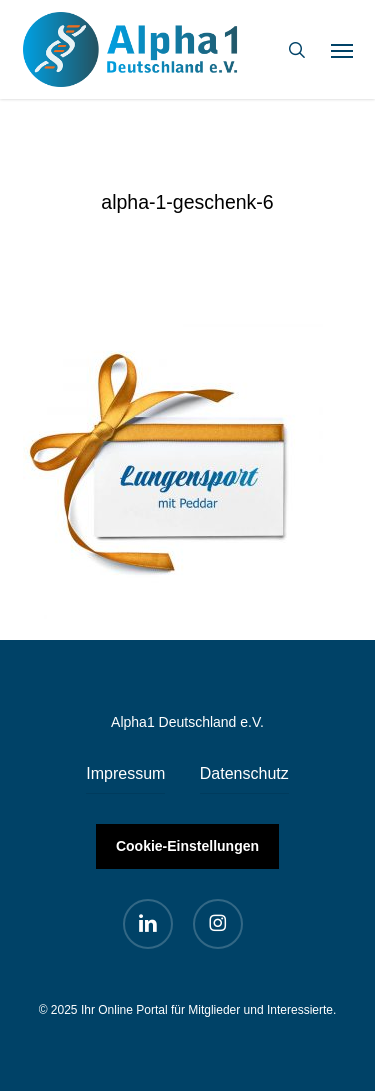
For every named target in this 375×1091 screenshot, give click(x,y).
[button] (342, 50)
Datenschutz (244, 773)
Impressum (125, 773)
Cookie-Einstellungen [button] (187, 846)
